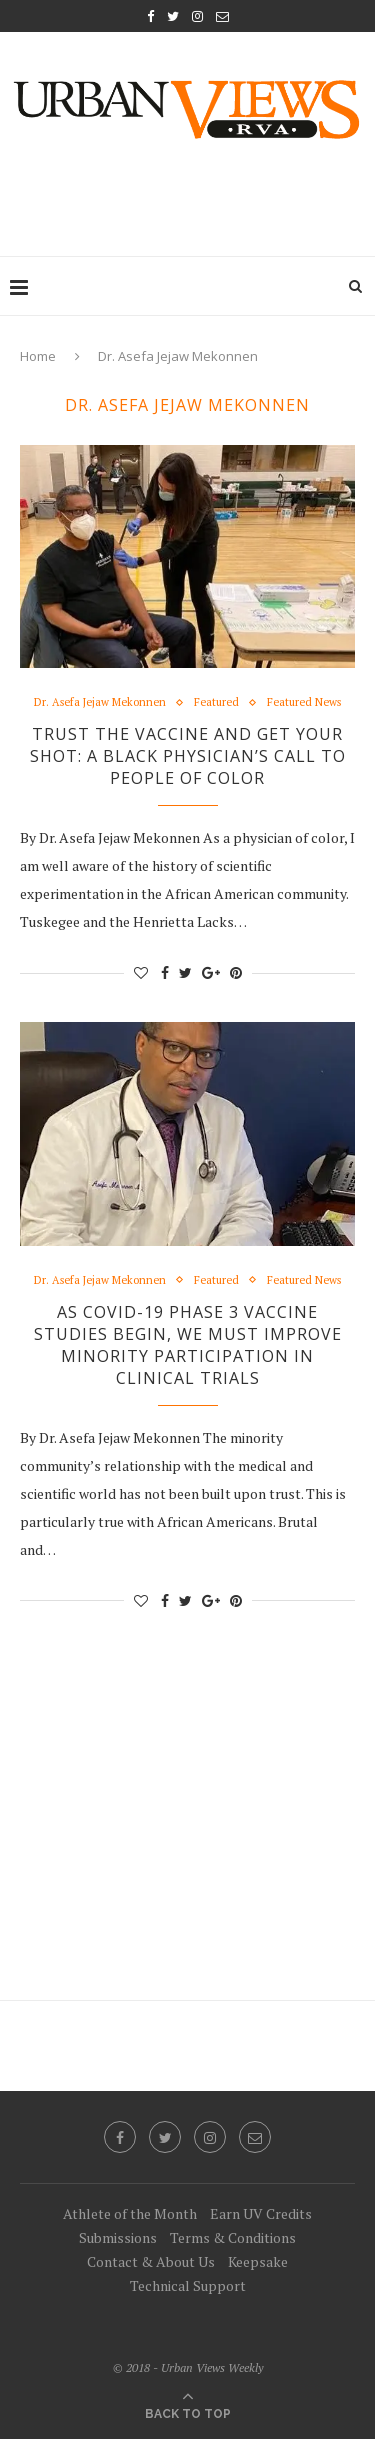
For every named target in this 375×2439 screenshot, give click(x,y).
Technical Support (188, 2285)
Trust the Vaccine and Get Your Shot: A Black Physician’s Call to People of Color (188, 756)
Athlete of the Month (130, 2213)
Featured (216, 702)
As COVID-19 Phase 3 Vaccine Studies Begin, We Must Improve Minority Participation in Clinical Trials (188, 1345)
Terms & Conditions (233, 2237)
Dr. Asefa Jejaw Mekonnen (100, 702)
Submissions (118, 2237)
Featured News (304, 702)
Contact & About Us (151, 2261)
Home (38, 356)
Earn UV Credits (261, 2213)
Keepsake (258, 2261)
